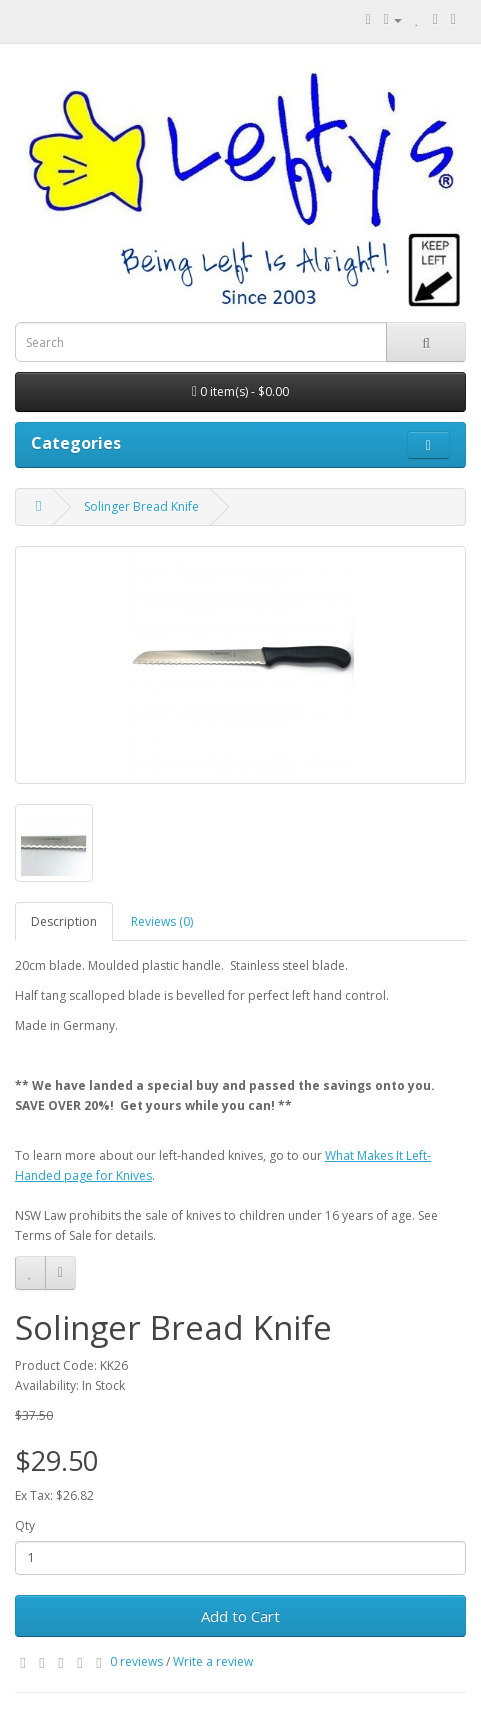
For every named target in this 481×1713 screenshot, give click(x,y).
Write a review (213, 1661)
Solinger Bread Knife (141, 506)
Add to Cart (240, 1616)
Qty (25, 1525)
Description (64, 921)
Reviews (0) (162, 921)
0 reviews (136, 1661)
